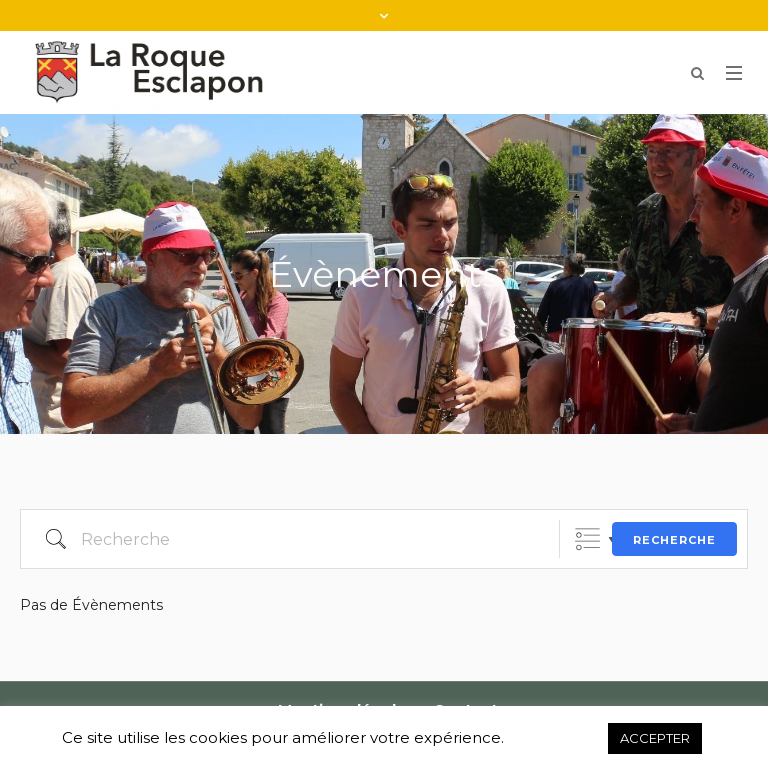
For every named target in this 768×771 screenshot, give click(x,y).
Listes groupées (587, 539)
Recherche (674, 540)
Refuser (555, 738)
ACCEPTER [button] (655, 738)
